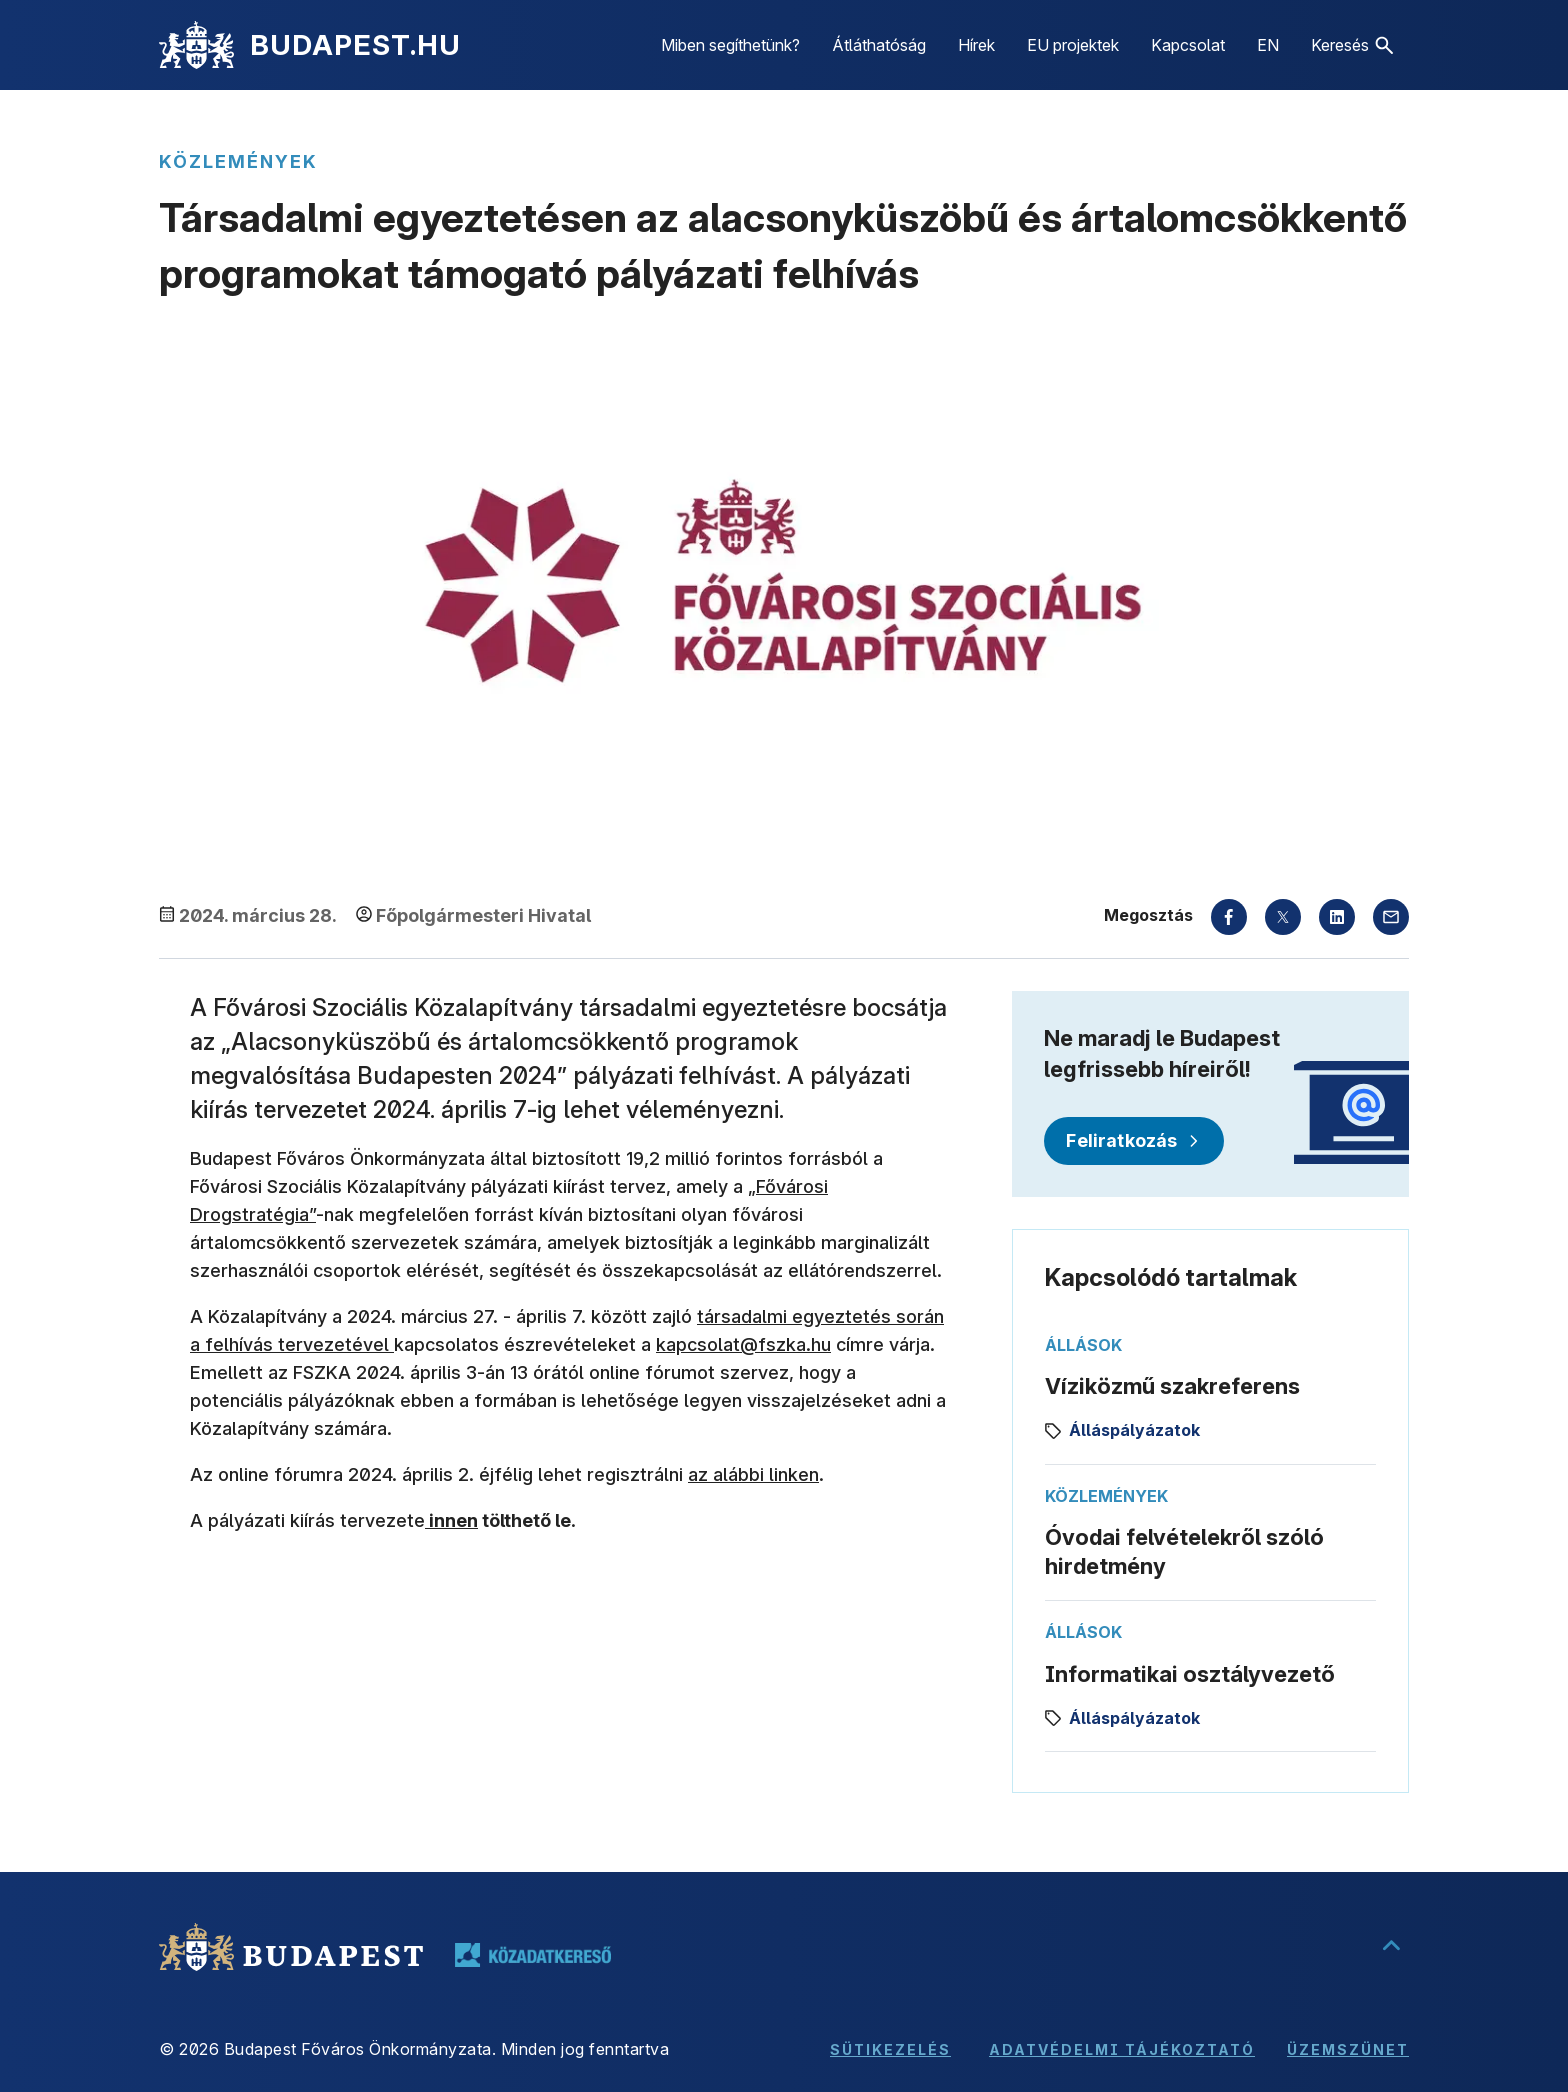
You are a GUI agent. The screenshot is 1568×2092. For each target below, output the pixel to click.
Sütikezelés (890, 2049)
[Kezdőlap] (196, 45)
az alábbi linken (753, 1474)
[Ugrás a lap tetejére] (1391, 1947)
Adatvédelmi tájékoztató (1122, 2049)
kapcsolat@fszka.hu (743, 1344)
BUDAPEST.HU (355, 45)
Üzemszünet (1348, 2049)
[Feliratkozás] (1133, 1141)
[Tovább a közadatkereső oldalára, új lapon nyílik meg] (533, 1955)
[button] (1352, 45)
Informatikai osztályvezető (1190, 1674)
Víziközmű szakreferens (1172, 1386)
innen (451, 1520)
